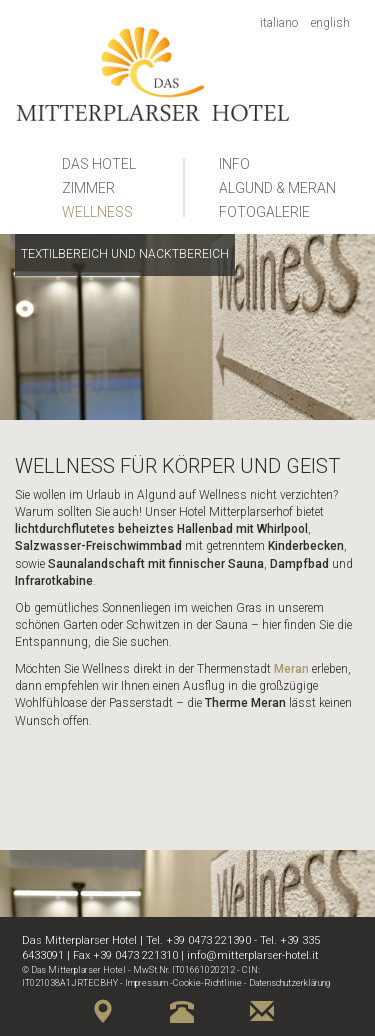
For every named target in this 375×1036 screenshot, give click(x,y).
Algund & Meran (277, 188)
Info (234, 164)
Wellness (97, 212)
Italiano (279, 23)
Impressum (146, 983)
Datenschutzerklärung (289, 983)
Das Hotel (99, 164)
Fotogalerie (264, 212)
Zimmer (88, 188)
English (330, 23)
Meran (291, 669)
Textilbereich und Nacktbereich (125, 254)
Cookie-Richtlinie (207, 983)
